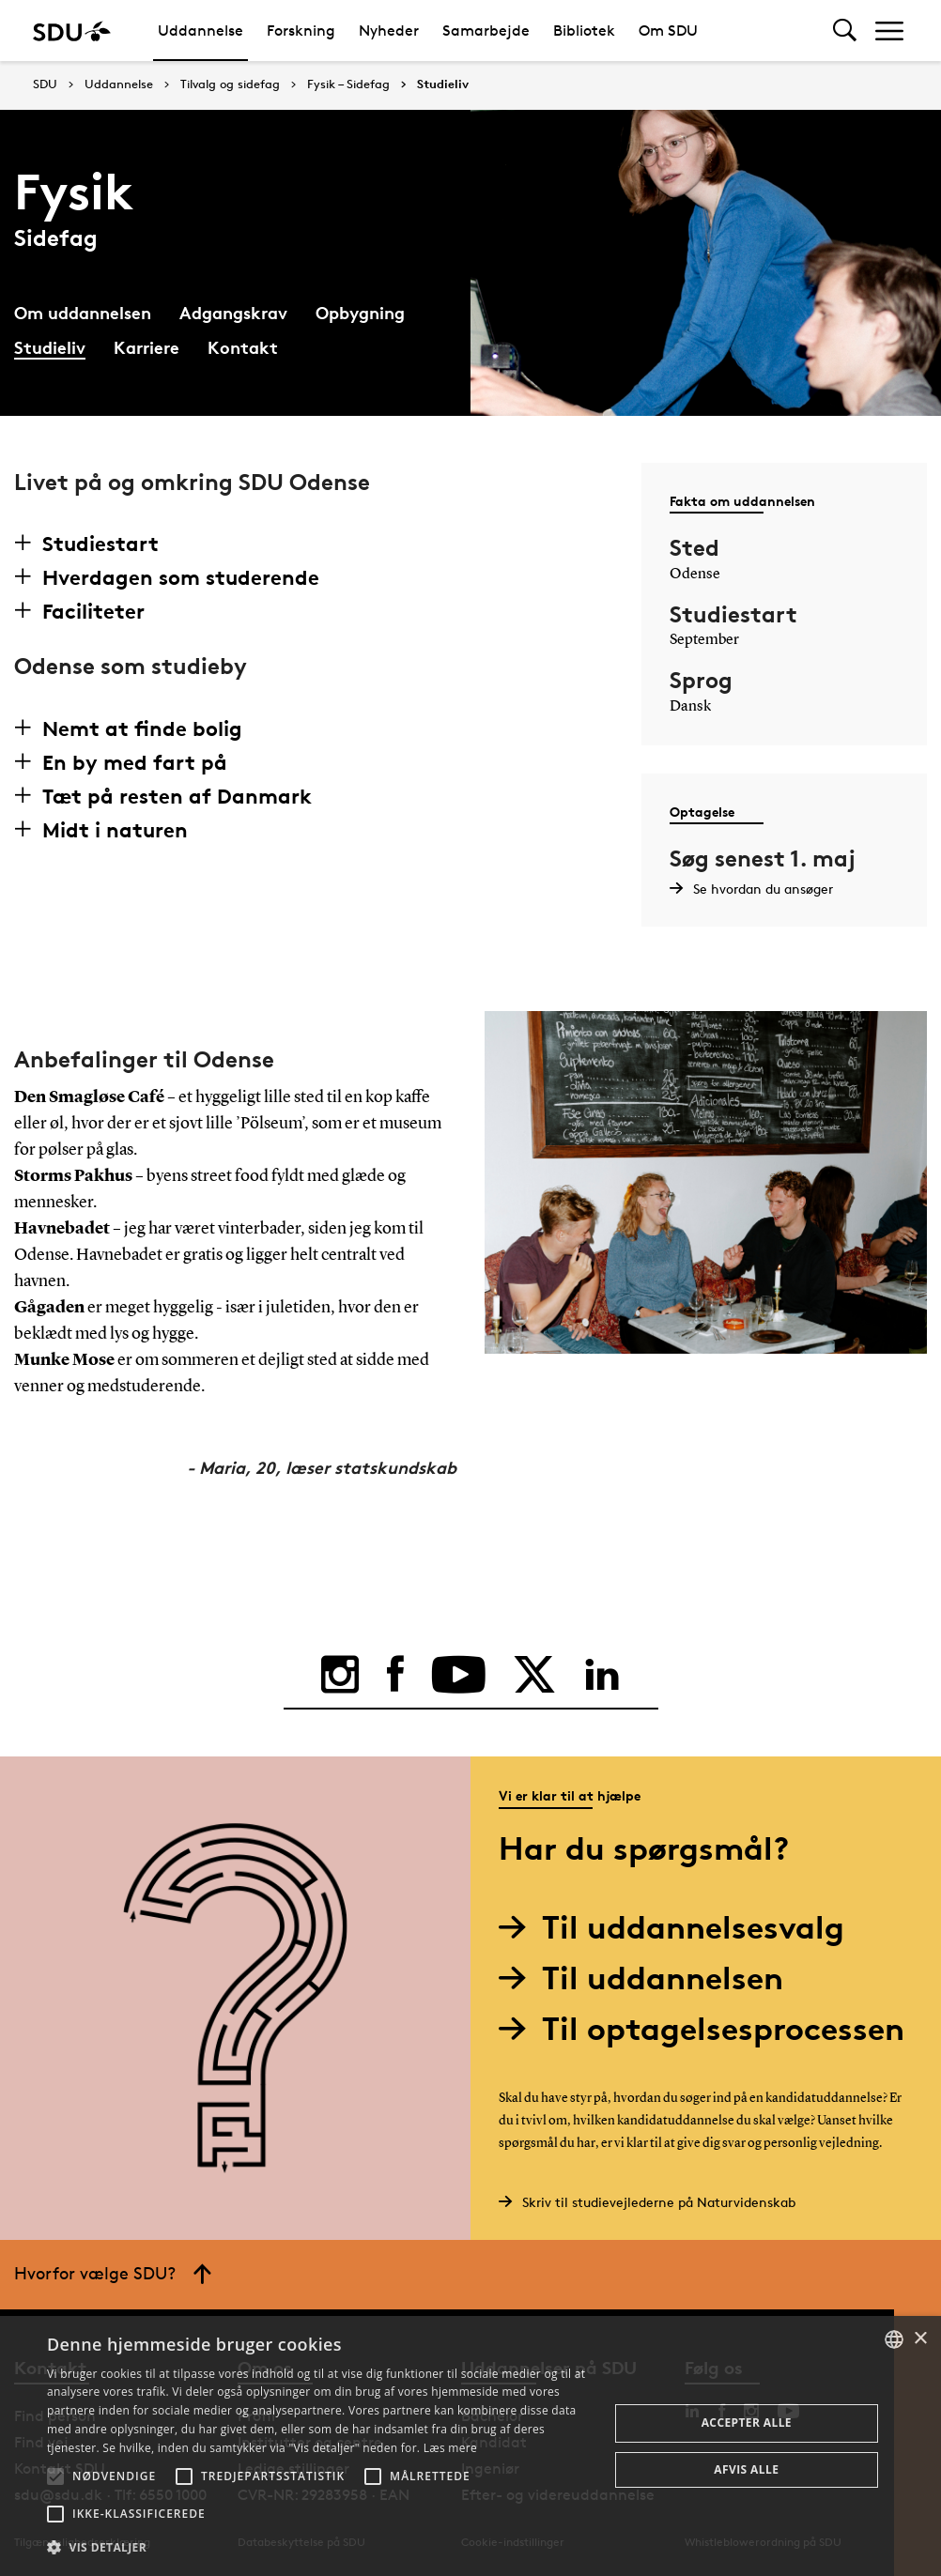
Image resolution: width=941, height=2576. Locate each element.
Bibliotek (584, 30)
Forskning (301, 30)
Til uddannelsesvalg (678, 1927)
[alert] (470, 2446)
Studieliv (443, 84)
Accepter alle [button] (747, 2422)
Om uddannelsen (82, 312)
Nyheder (389, 30)
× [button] (920, 2339)
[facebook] (395, 1675)
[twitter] (534, 1675)
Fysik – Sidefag (348, 84)
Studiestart (100, 543)
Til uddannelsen (648, 1977)
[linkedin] (602, 1675)
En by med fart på (134, 762)
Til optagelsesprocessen (708, 2028)
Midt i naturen (115, 830)
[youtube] (459, 1675)
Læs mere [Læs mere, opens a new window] (450, 2448)
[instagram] (340, 1675)
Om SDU (668, 30)
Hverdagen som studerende (180, 577)
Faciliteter (93, 611)
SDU (45, 84)
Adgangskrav (233, 312)
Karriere (146, 347)
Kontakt (243, 347)
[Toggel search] (844, 30)
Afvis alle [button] (746, 2469)
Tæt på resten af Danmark (177, 796)
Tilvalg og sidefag (230, 84)
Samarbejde (486, 30)
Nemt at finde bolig (142, 728)
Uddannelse (200, 30)
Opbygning (360, 312)
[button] (55, 2476)
